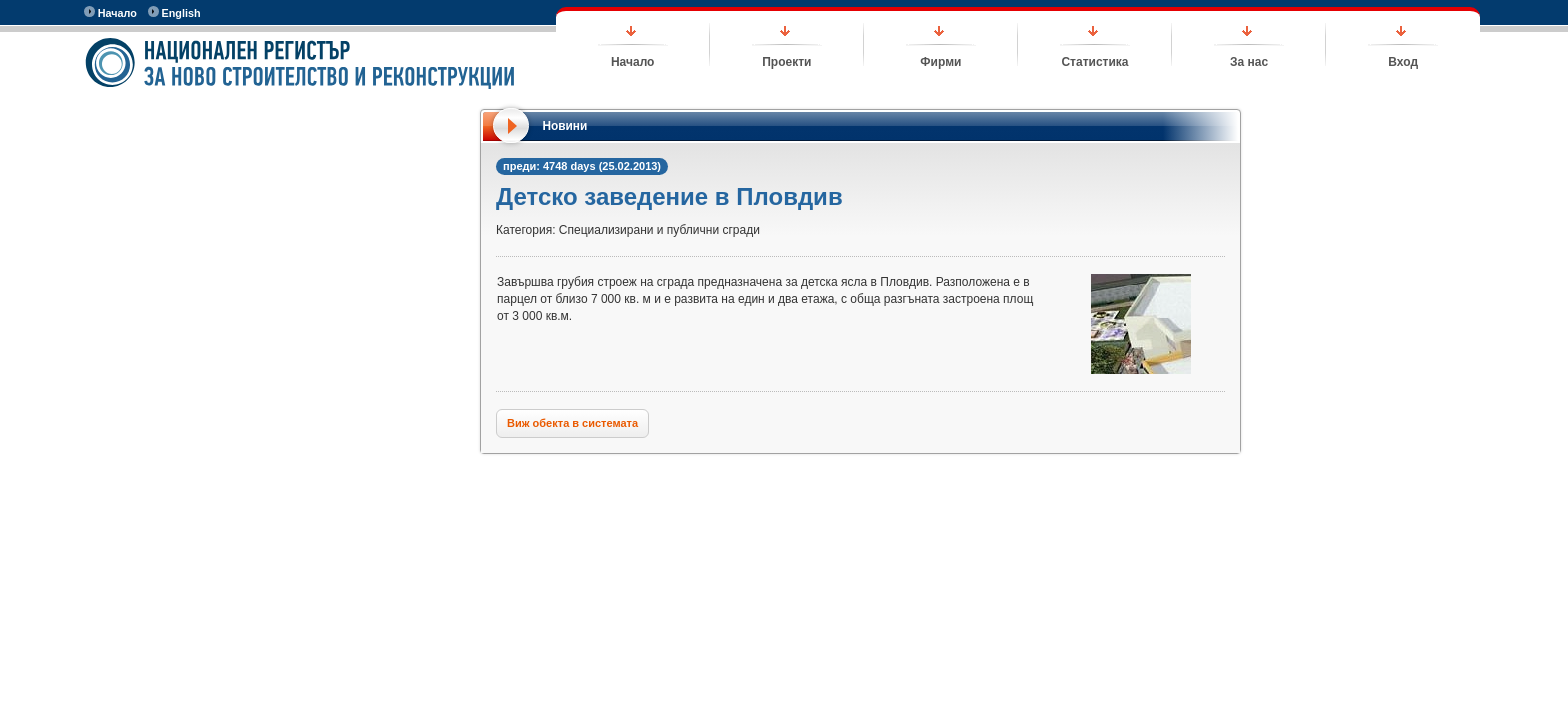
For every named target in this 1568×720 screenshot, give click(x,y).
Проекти (786, 62)
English (174, 12)
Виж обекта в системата (572, 423)
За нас (1249, 62)
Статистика (1094, 62)
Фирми (940, 62)
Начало (110, 12)
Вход (1403, 62)
